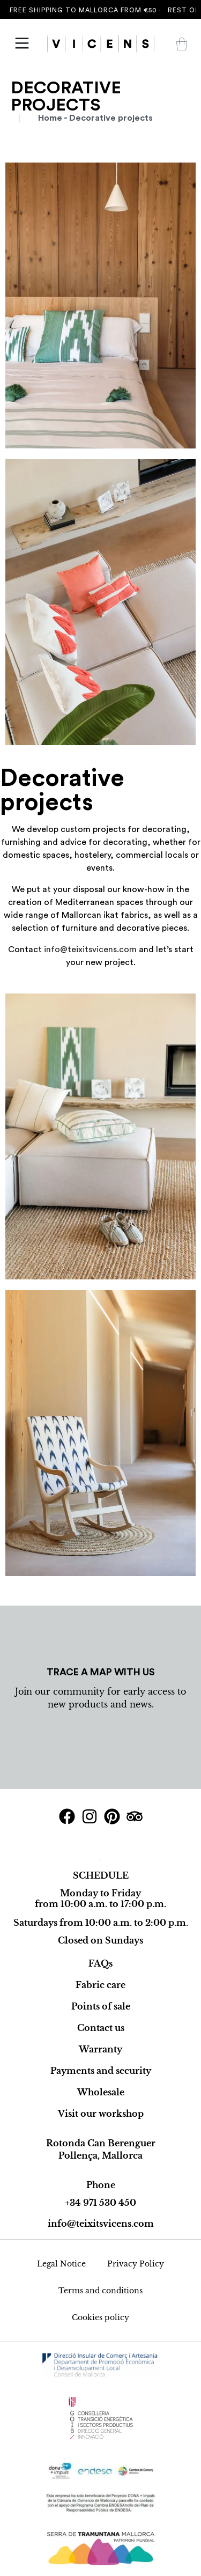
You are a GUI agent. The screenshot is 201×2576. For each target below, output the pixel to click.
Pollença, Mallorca (100, 2155)
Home (50, 118)
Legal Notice (61, 2264)
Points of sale (100, 2006)
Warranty (100, 2049)
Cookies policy (100, 2317)
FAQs (100, 1963)
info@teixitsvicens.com (90, 949)
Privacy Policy (135, 2264)
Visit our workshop (101, 2113)
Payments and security (100, 2070)
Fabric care (100, 1984)
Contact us (100, 2027)
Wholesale (100, 2092)
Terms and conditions (100, 2290)
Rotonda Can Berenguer (100, 2143)
